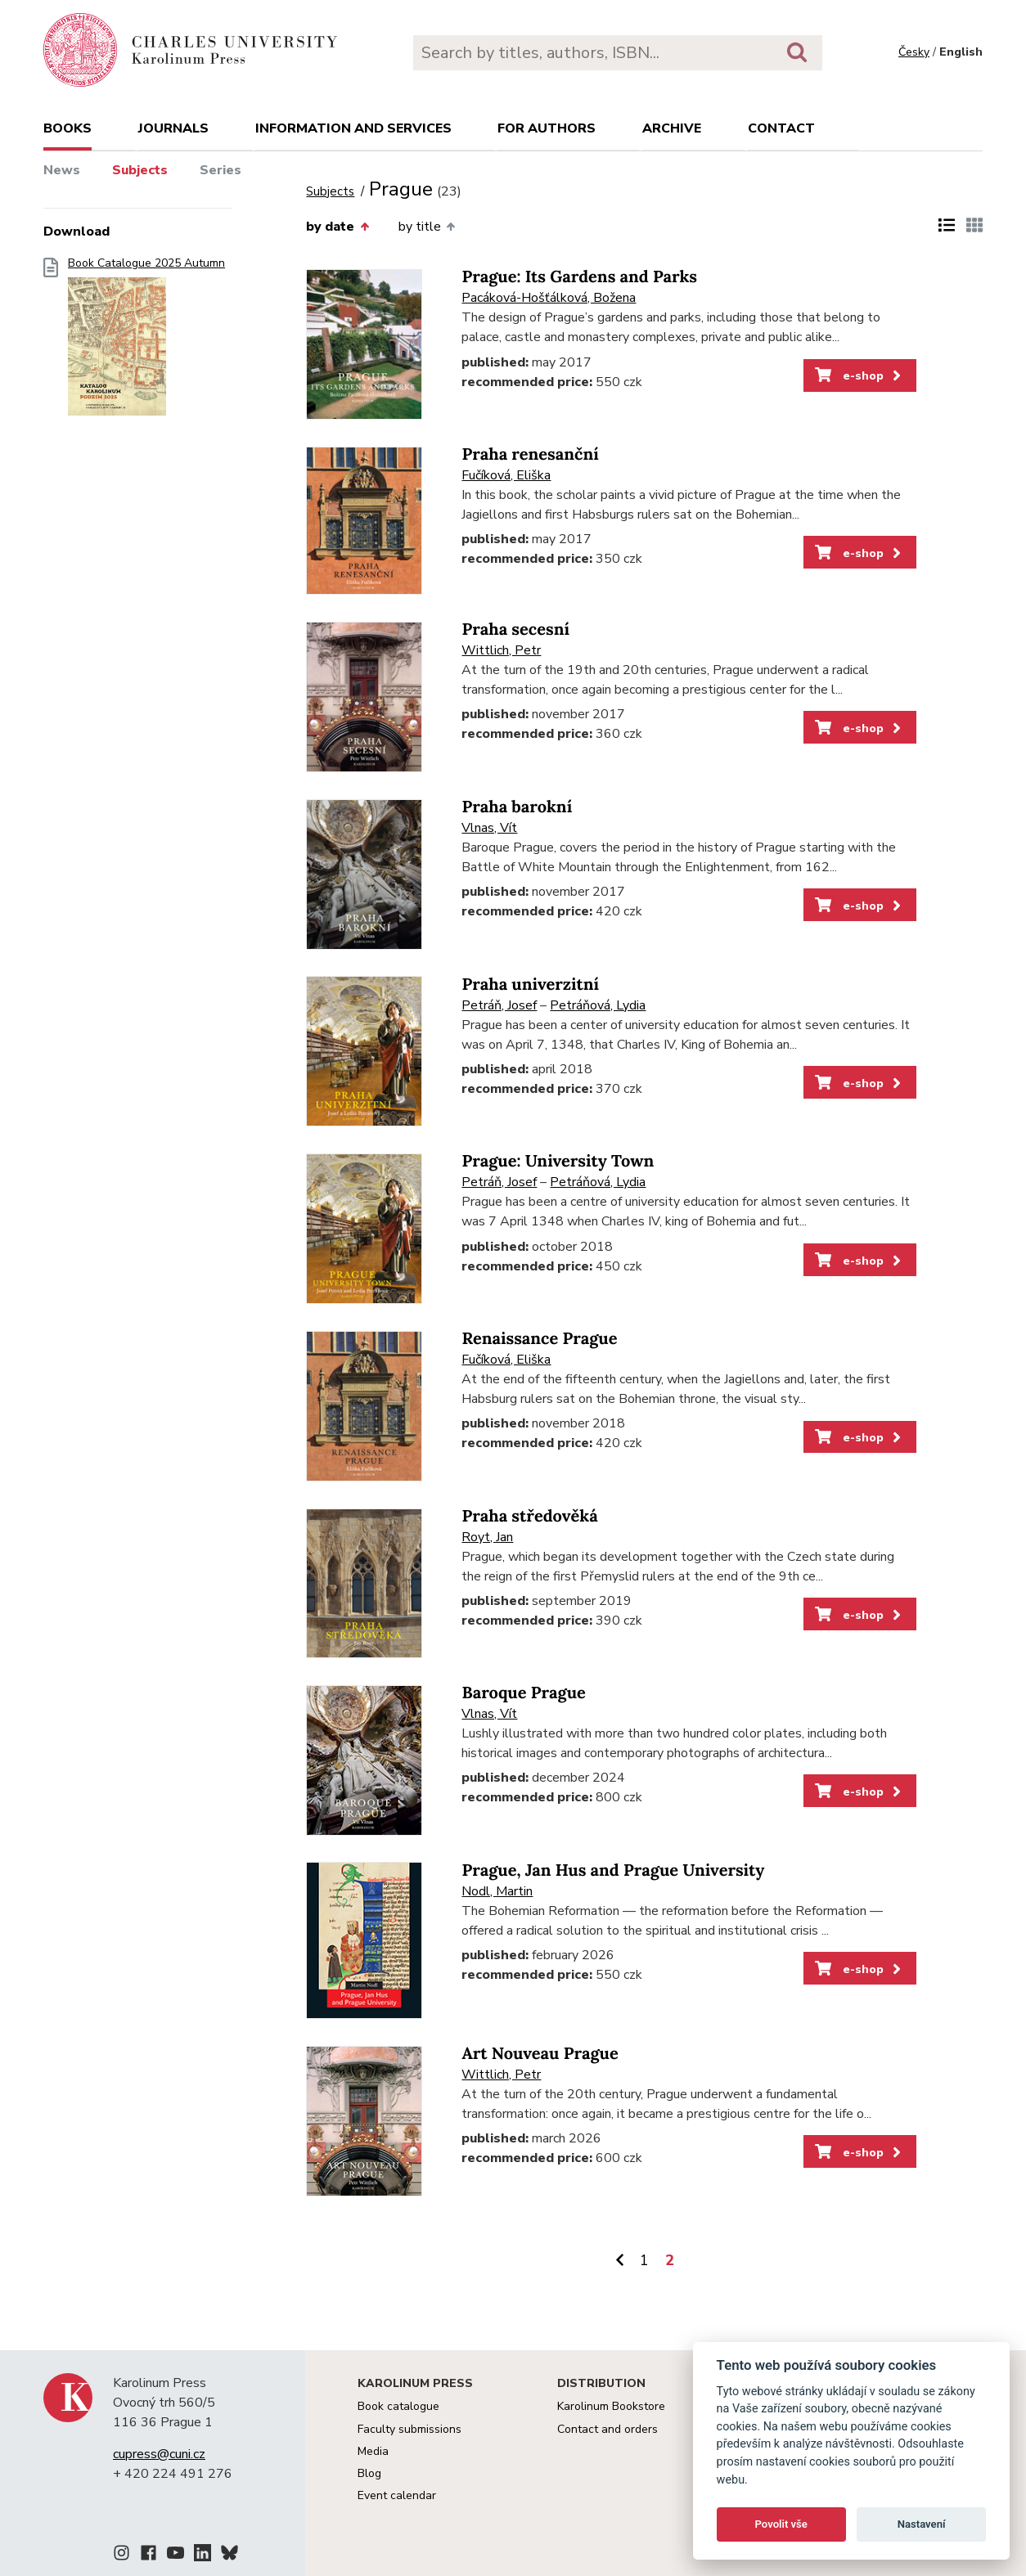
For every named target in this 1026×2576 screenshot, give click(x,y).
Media (373, 2451)
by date (337, 227)
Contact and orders (607, 2429)
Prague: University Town (557, 1161)
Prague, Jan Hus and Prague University (612, 1870)
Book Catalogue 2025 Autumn (146, 341)
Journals (173, 128)
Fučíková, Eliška (506, 475)
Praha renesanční (529, 454)
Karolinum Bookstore (611, 2406)
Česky (913, 52)
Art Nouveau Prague (539, 2053)
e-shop (859, 375)
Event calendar (397, 2495)
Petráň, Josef (499, 1005)
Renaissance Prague (539, 1338)
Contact (781, 128)
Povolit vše (781, 2524)
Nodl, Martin (497, 1891)
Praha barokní (516, 807)
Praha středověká (529, 1516)
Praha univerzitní (530, 984)
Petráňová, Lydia (598, 1005)
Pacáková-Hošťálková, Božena (548, 298)
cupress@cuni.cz (159, 2454)
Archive (671, 128)
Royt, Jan (487, 1537)
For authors (546, 128)
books (67, 128)
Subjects (140, 170)
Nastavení (922, 2524)
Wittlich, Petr (501, 650)
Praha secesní (515, 629)
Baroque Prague (523, 1693)
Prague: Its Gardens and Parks (579, 277)
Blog (369, 2473)
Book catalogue (398, 2406)
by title (426, 227)
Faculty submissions (409, 2429)
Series (220, 170)
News (61, 170)
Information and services (353, 128)
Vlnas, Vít (489, 828)
